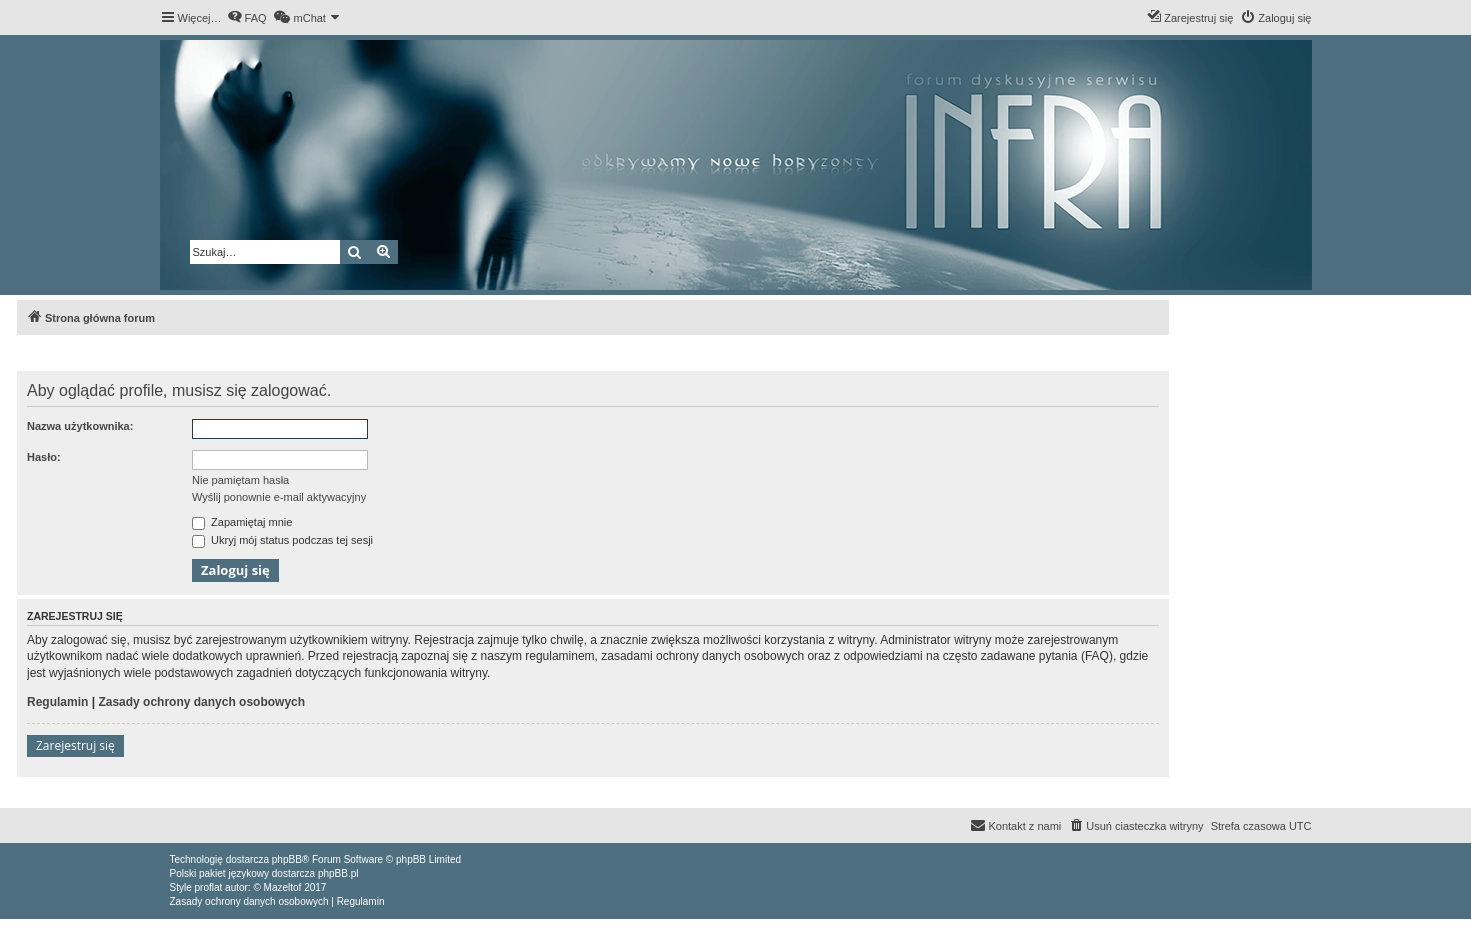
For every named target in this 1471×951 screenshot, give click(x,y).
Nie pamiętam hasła (240, 480)
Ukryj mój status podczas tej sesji (282, 540)
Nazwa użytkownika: (80, 426)
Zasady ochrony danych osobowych (201, 702)
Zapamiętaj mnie (242, 522)
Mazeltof (283, 887)
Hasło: (44, 457)
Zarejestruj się (75, 745)
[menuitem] (247, 18)
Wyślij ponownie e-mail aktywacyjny (279, 497)
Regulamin (57, 702)
